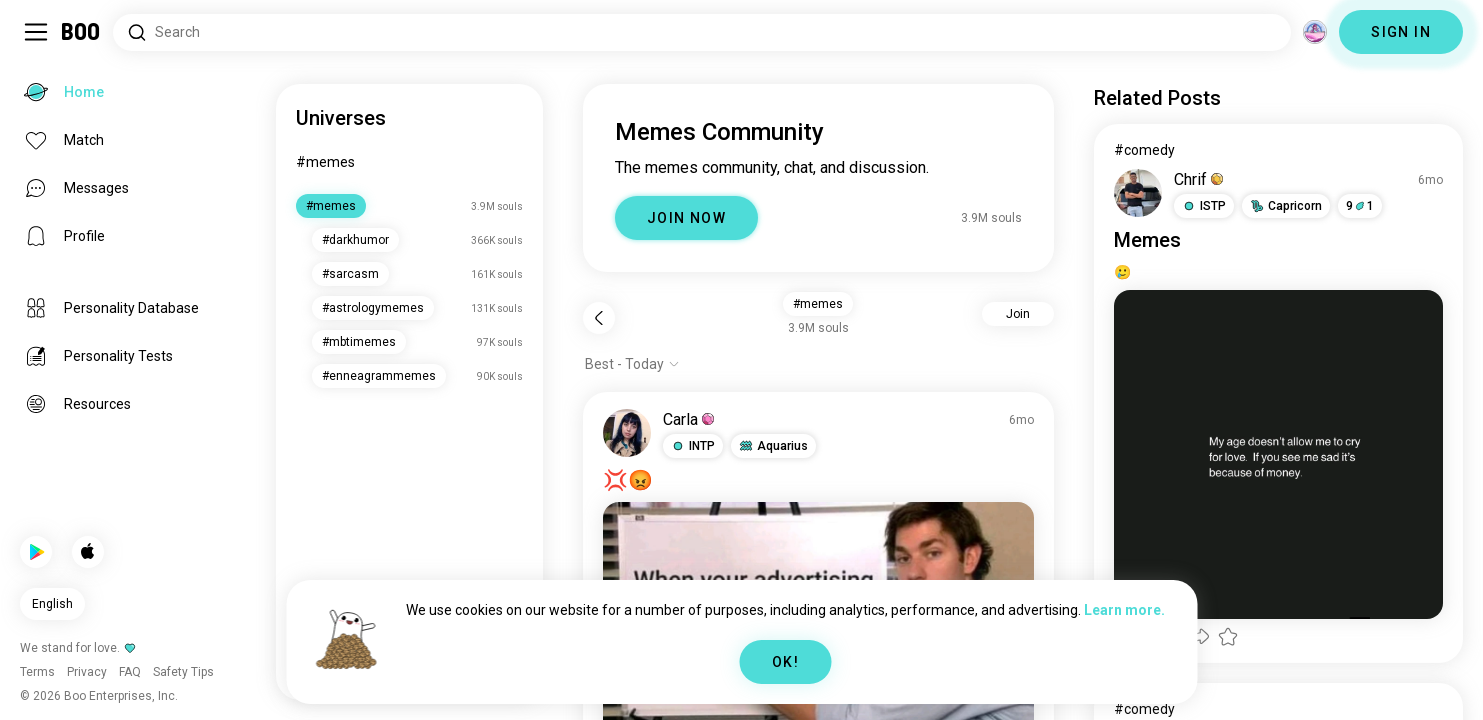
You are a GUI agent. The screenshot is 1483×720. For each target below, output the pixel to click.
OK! (785, 662)
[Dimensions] (1315, 32)
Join (1018, 314)
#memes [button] (818, 304)
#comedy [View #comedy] (1144, 150)
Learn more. (1124, 610)
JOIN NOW (686, 218)
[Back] (599, 318)
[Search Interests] (702, 32)
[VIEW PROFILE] (627, 433)
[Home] (81, 32)
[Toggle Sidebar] (36, 32)
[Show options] (632, 364)
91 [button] (1360, 206)
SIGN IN (1401, 32)
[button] (693, 446)
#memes (325, 162)
